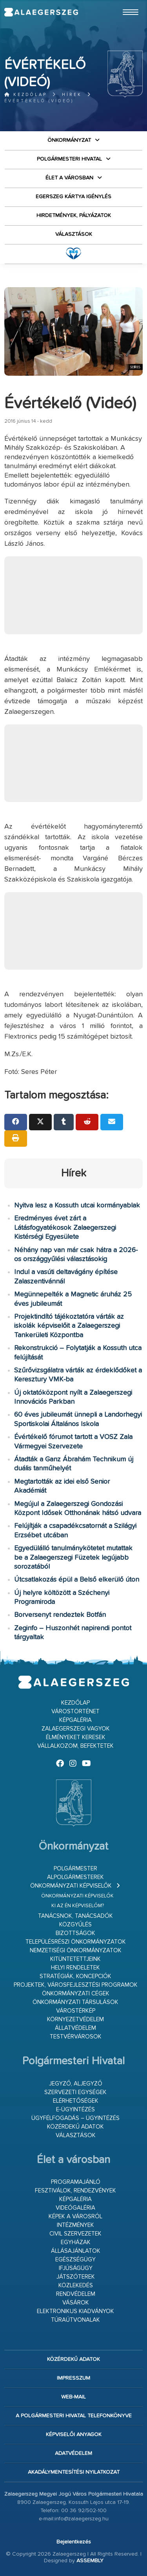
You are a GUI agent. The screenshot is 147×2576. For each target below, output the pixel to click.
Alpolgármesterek (75, 1877)
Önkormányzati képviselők (71, 1886)
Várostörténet (75, 1711)
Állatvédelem (75, 2028)
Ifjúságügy (76, 2268)
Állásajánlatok (75, 2251)
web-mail (73, 2397)
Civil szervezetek (75, 2234)
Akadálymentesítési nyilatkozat (74, 2472)
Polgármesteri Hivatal (69, 159)
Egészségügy (75, 2260)
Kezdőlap (25, 94)
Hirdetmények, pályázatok (73, 215)
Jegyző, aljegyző (75, 2084)
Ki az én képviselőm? (77, 1905)
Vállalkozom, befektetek (75, 1746)
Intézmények (75, 2225)
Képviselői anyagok (74, 2434)
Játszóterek (75, 2277)
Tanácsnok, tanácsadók (75, 1916)
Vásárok (75, 2303)
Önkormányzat (69, 140)
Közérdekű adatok (75, 2127)
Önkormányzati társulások (75, 2002)
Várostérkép (75, 2011)
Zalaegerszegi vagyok (76, 1729)
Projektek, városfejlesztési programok (76, 1985)
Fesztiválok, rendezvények (75, 2191)
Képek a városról (75, 2216)
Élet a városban (69, 178)
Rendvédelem (75, 2294)
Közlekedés (75, 2285)
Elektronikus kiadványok (75, 2311)
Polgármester (75, 1869)
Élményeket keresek (75, 1737)
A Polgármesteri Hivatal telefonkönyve (74, 2416)
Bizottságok (75, 1933)
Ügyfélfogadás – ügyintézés (75, 2118)
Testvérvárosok (76, 2037)
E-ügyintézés (75, 2110)
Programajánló (75, 2182)
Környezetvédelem (75, 2019)
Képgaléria (75, 1720)
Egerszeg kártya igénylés (73, 196)
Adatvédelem (73, 2453)
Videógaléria (75, 2208)
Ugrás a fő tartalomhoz (123, 3)
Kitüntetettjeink (75, 1959)
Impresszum (73, 2378)
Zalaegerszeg (41, 12)
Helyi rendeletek (75, 1968)
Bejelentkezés (73, 2542)
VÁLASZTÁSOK (73, 234)
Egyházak (76, 2242)
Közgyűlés (75, 1925)
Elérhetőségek (75, 2101)
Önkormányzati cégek (75, 1994)
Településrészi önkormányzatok (75, 1942)
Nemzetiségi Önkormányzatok (76, 1950)
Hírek (72, 94)
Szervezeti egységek (75, 2092)
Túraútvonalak (75, 2320)
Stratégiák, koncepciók (75, 1976)
